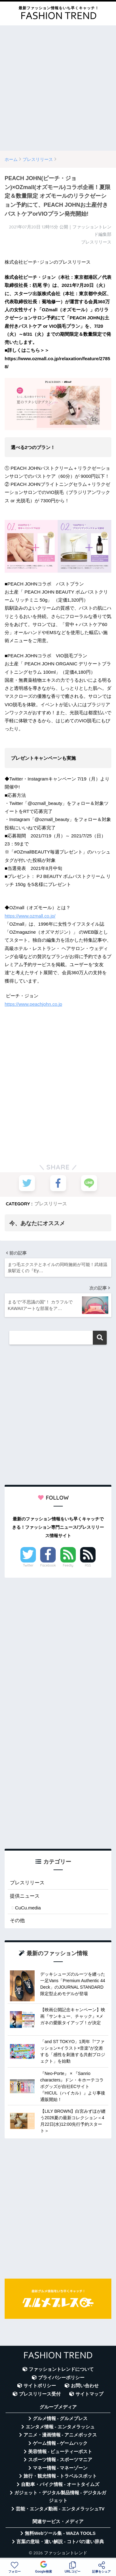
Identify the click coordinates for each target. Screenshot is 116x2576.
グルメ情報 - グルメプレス (60, 2418)
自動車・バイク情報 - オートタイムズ (60, 2484)
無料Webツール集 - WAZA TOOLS (60, 2533)
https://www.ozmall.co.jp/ (30, 915)
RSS (88, 1565)
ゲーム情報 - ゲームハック (60, 2443)
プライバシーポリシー (61, 2377)
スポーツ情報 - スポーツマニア (60, 2459)
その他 (17, 1920)
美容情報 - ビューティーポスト (60, 2451)
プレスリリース (50, 1204)
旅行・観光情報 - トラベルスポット (60, 2476)
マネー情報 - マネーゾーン (60, 2468)
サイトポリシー (40, 2385)
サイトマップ (89, 2394)
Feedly (68, 1565)
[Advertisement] (58, 88)
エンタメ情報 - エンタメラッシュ (60, 2426)
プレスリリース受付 (40, 2394)
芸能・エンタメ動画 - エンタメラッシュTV (60, 2508)
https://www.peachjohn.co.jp (33, 1004)
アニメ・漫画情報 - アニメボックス (60, 2434)
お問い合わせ (85, 2385)
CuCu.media (28, 1907)
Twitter (28, 1565)
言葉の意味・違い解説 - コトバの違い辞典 (60, 2541)
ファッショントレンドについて (61, 2369)
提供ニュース (25, 1896)
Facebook (48, 1565)
